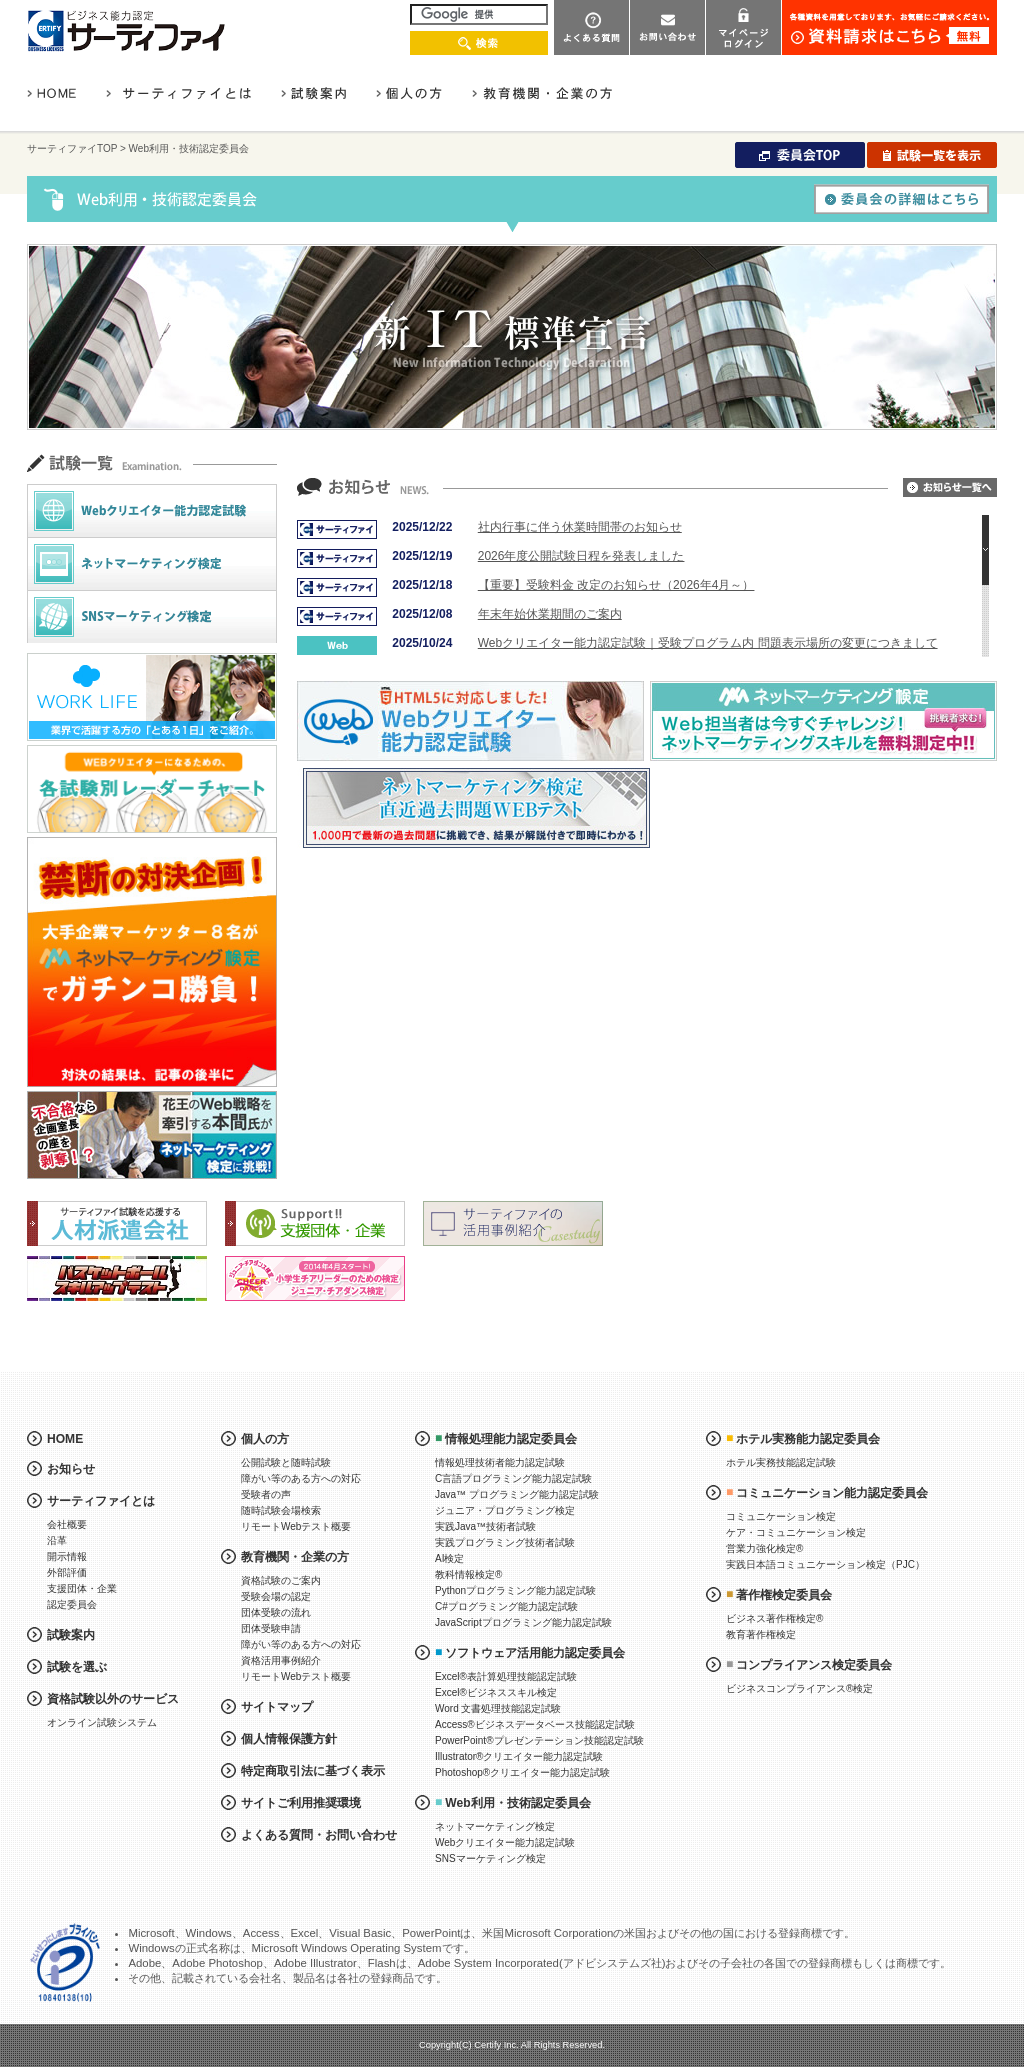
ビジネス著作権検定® (774, 1618)
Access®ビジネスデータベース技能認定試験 (535, 1724)
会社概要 (67, 1524)
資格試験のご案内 (281, 1580)
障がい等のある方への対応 (301, 1478)
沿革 (57, 1540)
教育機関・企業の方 (295, 1557)
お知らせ (71, 1469)
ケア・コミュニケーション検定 (796, 1532)
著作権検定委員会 (784, 1595)
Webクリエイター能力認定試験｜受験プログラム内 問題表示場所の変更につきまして (708, 643)
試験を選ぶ (77, 1667)
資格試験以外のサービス (113, 1699)
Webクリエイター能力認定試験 (505, 1842)
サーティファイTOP (72, 148)
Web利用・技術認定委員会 (517, 1803)
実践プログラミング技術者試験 (505, 1542)
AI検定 (449, 1558)
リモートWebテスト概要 (296, 1526)
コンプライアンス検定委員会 (814, 1665)
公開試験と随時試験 (286, 1462)
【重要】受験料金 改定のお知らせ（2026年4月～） (616, 585)
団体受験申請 (271, 1628)
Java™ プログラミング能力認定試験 (517, 1494)
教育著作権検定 (761, 1634)
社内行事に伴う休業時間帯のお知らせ (580, 527)
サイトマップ (277, 1707)
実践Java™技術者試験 (485, 1526)
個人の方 (265, 1439)
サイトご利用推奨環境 (301, 1803)
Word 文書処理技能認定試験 (498, 1708)
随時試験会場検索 (281, 1510)
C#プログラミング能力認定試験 (506, 1606)
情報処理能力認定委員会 (511, 1439)
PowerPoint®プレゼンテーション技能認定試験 (539, 1740)
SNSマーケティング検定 (490, 1858)
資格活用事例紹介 (281, 1660)
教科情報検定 (468, 1574)
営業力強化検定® (764, 1548)
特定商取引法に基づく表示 (313, 1771)
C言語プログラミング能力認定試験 (513, 1478)
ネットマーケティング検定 (495, 1826)
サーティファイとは (101, 1501)
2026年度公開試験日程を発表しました (581, 556)
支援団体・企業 (82, 1588)
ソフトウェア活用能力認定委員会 (535, 1653)
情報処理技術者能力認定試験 (500, 1462)
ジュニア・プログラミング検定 (505, 1510)
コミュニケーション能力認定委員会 (832, 1493)
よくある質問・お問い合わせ (319, 1835)
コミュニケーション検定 (781, 1516)
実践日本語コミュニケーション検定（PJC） (825, 1564)
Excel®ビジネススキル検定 (496, 1692)
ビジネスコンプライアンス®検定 (799, 1688)
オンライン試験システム (102, 1722)
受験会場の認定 (276, 1596)
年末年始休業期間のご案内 (550, 614)
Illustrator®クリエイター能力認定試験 (519, 1756)
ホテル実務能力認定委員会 (808, 1439)
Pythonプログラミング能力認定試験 (515, 1590)
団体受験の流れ (276, 1612)
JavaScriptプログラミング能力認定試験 (523, 1622)
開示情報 (67, 1556)
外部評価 (67, 1572)
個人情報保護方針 (289, 1739)
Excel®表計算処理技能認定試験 (506, 1676)
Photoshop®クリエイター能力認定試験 (522, 1772)
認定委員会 (72, 1604)
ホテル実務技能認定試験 (781, 1462)
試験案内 (71, 1635)
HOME (65, 1439)
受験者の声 (266, 1494)
